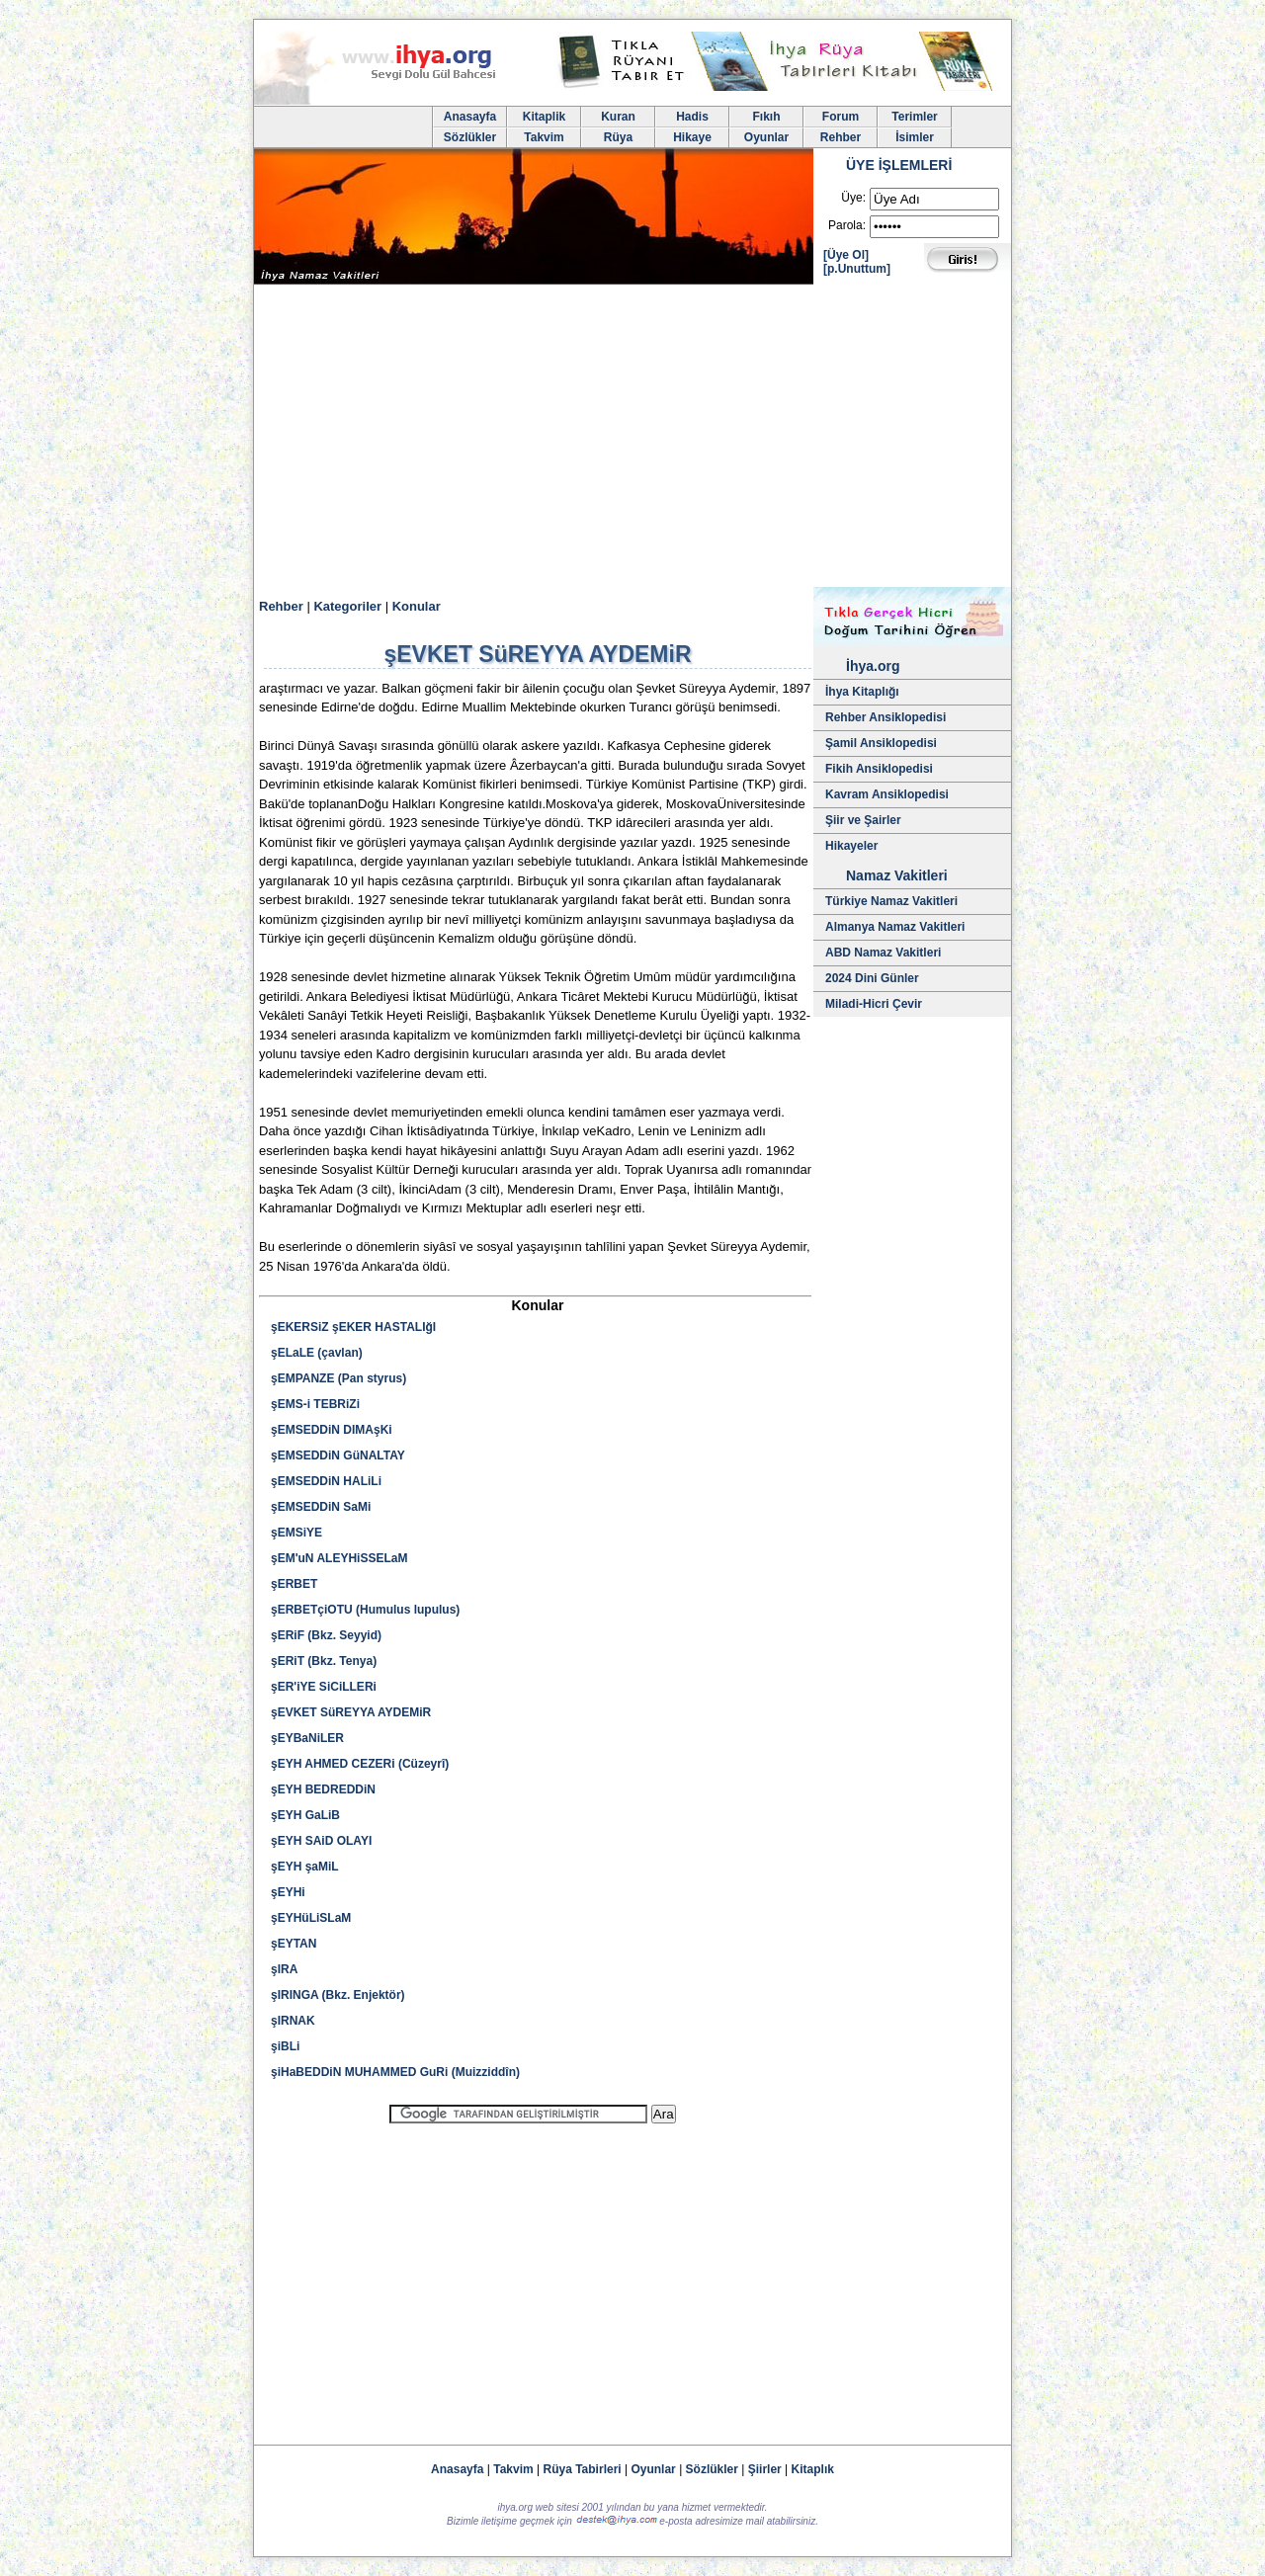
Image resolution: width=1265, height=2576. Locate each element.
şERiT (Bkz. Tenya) (324, 1661)
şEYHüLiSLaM (311, 1918)
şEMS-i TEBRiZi (315, 1404)
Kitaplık (813, 2469)
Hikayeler (851, 846)
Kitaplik (544, 117)
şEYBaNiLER (307, 1738)
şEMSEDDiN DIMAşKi (331, 1430)
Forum (840, 117)
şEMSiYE (296, 1532)
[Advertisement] (632, 438)
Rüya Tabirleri (583, 2469)
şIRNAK (293, 2021)
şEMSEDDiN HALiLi (326, 1481)
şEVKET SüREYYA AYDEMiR (351, 1712)
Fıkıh (766, 117)
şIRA (284, 1969)
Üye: (853, 198)
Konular (416, 606)
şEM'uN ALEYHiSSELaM (339, 1558)
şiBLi (285, 2046)
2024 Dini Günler (872, 978)
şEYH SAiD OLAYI (321, 1841)
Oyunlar (766, 137)
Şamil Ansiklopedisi (881, 743)
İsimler (914, 137)
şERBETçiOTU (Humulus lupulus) (365, 1610)
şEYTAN (293, 1944)
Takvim (543, 137)
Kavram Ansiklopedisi (887, 794)
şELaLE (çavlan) (317, 1353)
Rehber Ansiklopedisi (885, 717)
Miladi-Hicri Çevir (873, 1004)
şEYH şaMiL (305, 1866)
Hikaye (692, 137)
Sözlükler (470, 137)
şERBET (294, 1584)
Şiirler (765, 2469)
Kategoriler (347, 606)
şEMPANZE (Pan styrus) (338, 1378)
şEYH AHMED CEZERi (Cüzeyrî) (360, 1764)
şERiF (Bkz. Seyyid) (326, 1635)
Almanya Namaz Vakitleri (895, 927)
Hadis (692, 117)
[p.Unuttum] (856, 269)
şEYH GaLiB (305, 1815)
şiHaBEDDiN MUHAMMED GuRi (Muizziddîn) (395, 2072)
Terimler (914, 117)
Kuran (618, 117)
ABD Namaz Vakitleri (883, 952)
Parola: (847, 225)
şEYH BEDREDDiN (323, 1789)
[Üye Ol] (846, 255)
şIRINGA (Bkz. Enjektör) (338, 1995)
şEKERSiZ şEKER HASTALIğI (353, 1327)
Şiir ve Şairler (863, 820)
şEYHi (288, 1892)
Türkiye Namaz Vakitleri (891, 901)
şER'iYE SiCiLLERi (324, 1687)
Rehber (840, 137)
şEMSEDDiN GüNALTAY (338, 1455)
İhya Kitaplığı (862, 692)
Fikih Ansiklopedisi (879, 769)
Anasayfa (470, 117)
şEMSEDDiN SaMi (321, 1507)
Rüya (618, 137)
